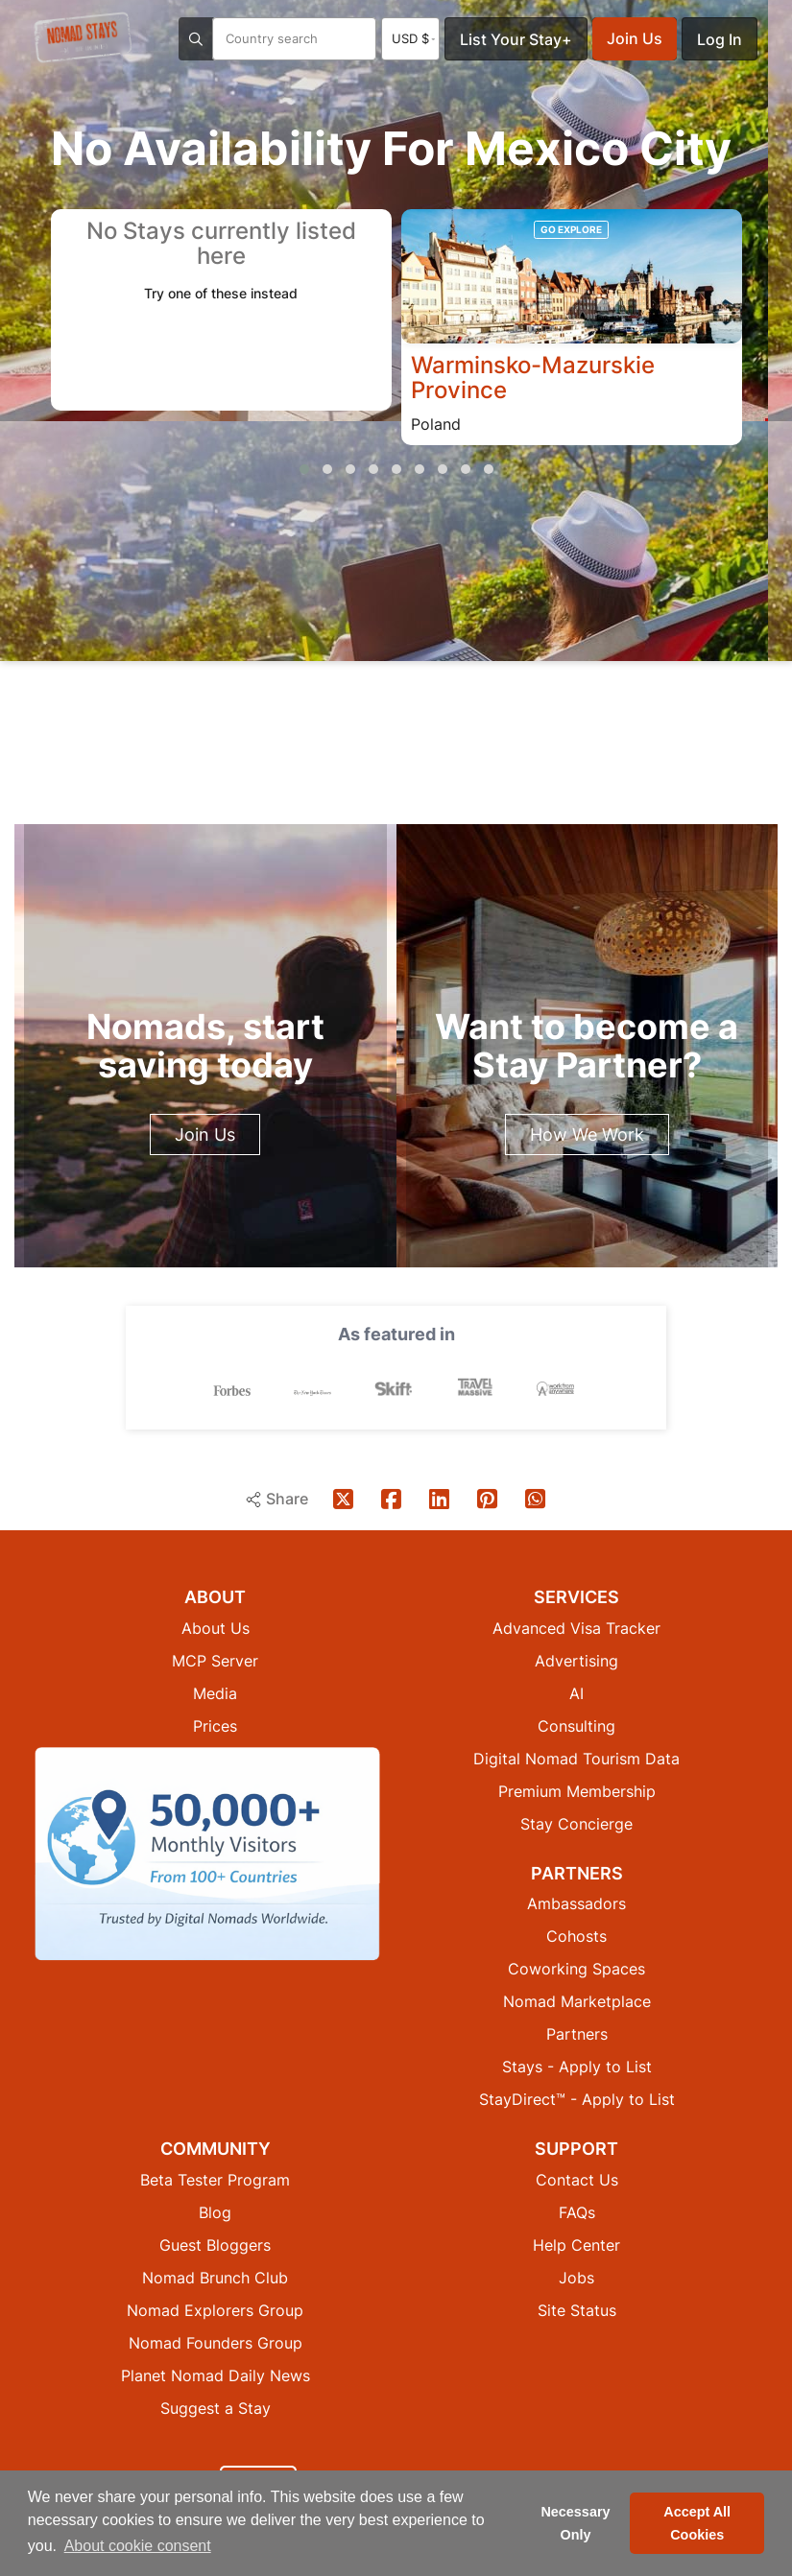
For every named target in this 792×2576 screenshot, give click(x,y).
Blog (215, 2211)
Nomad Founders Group (215, 2341)
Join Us (634, 38)
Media (215, 1692)
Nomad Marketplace (577, 2000)
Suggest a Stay (215, 2407)
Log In (719, 39)
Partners (577, 2033)
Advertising (576, 1659)
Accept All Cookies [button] (697, 2523)
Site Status (577, 2309)
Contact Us (577, 2178)
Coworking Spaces (576, 1967)
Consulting (576, 1725)
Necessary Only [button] (575, 2523)
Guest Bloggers (215, 2244)
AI (576, 1692)
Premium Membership (577, 1790)
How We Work (587, 1134)
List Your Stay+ (516, 39)
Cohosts (576, 1935)
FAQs (577, 2211)
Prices (215, 1725)
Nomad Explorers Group (215, 2309)
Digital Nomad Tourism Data (576, 1757)
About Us (215, 1627)
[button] (304, 470)
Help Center (576, 2244)
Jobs (576, 2276)
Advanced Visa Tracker (576, 1627)
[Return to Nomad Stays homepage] (83, 37)
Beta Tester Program (215, 2178)
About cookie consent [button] (137, 2546)
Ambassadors (576, 1902)
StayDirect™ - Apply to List (577, 2098)
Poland (436, 425)
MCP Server (215, 1659)
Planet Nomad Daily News (215, 2374)
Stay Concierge (576, 1822)
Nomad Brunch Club (215, 2276)
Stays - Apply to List (577, 2065)
